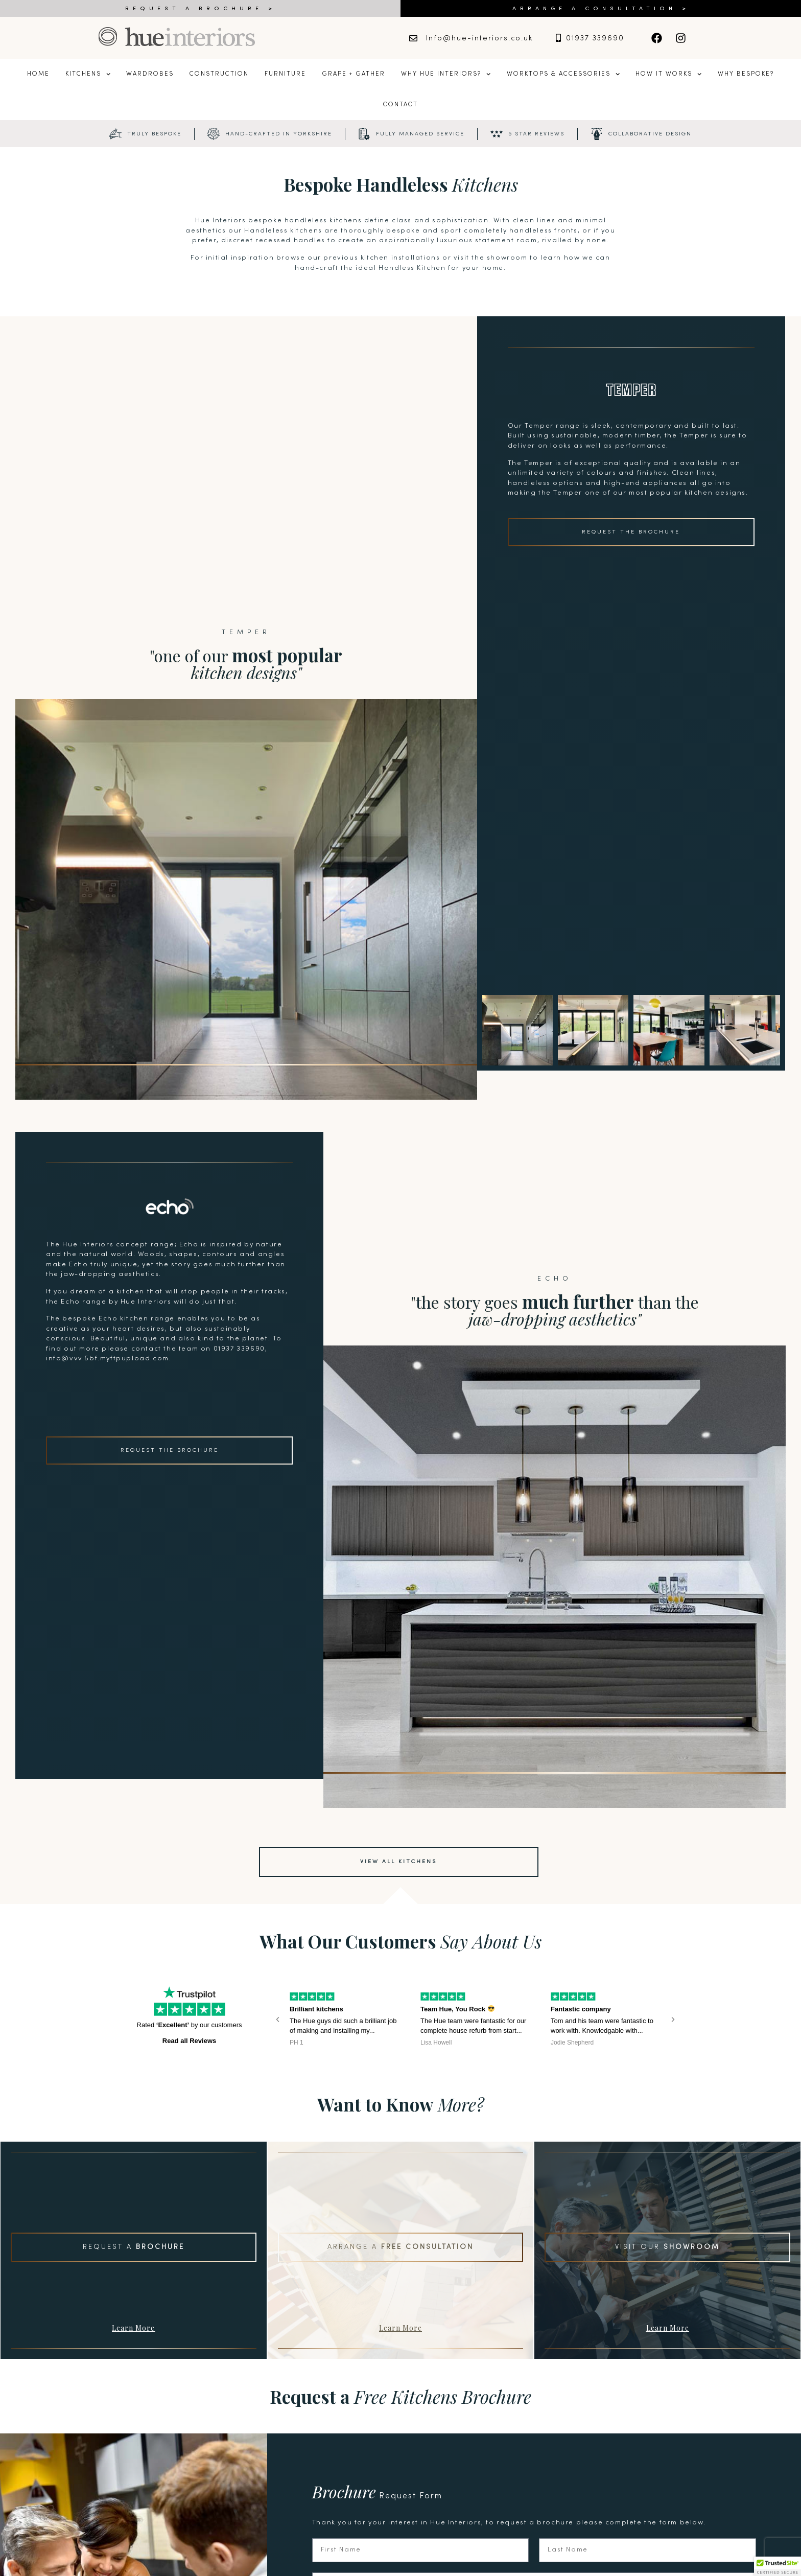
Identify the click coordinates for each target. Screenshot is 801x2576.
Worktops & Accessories (563, 74)
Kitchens (87, 74)
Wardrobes (150, 74)
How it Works (668, 74)
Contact (400, 105)
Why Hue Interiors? (445, 74)
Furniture (285, 74)
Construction (219, 74)
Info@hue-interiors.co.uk (479, 38)
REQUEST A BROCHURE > (200, 9)
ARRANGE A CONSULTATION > (601, 9)
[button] (277, 2019)
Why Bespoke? (746, 74)
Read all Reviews (189, 2041)
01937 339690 (595, 38)
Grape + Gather (353, 74)
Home (38, 74)
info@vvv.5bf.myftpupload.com (107, 1359)
